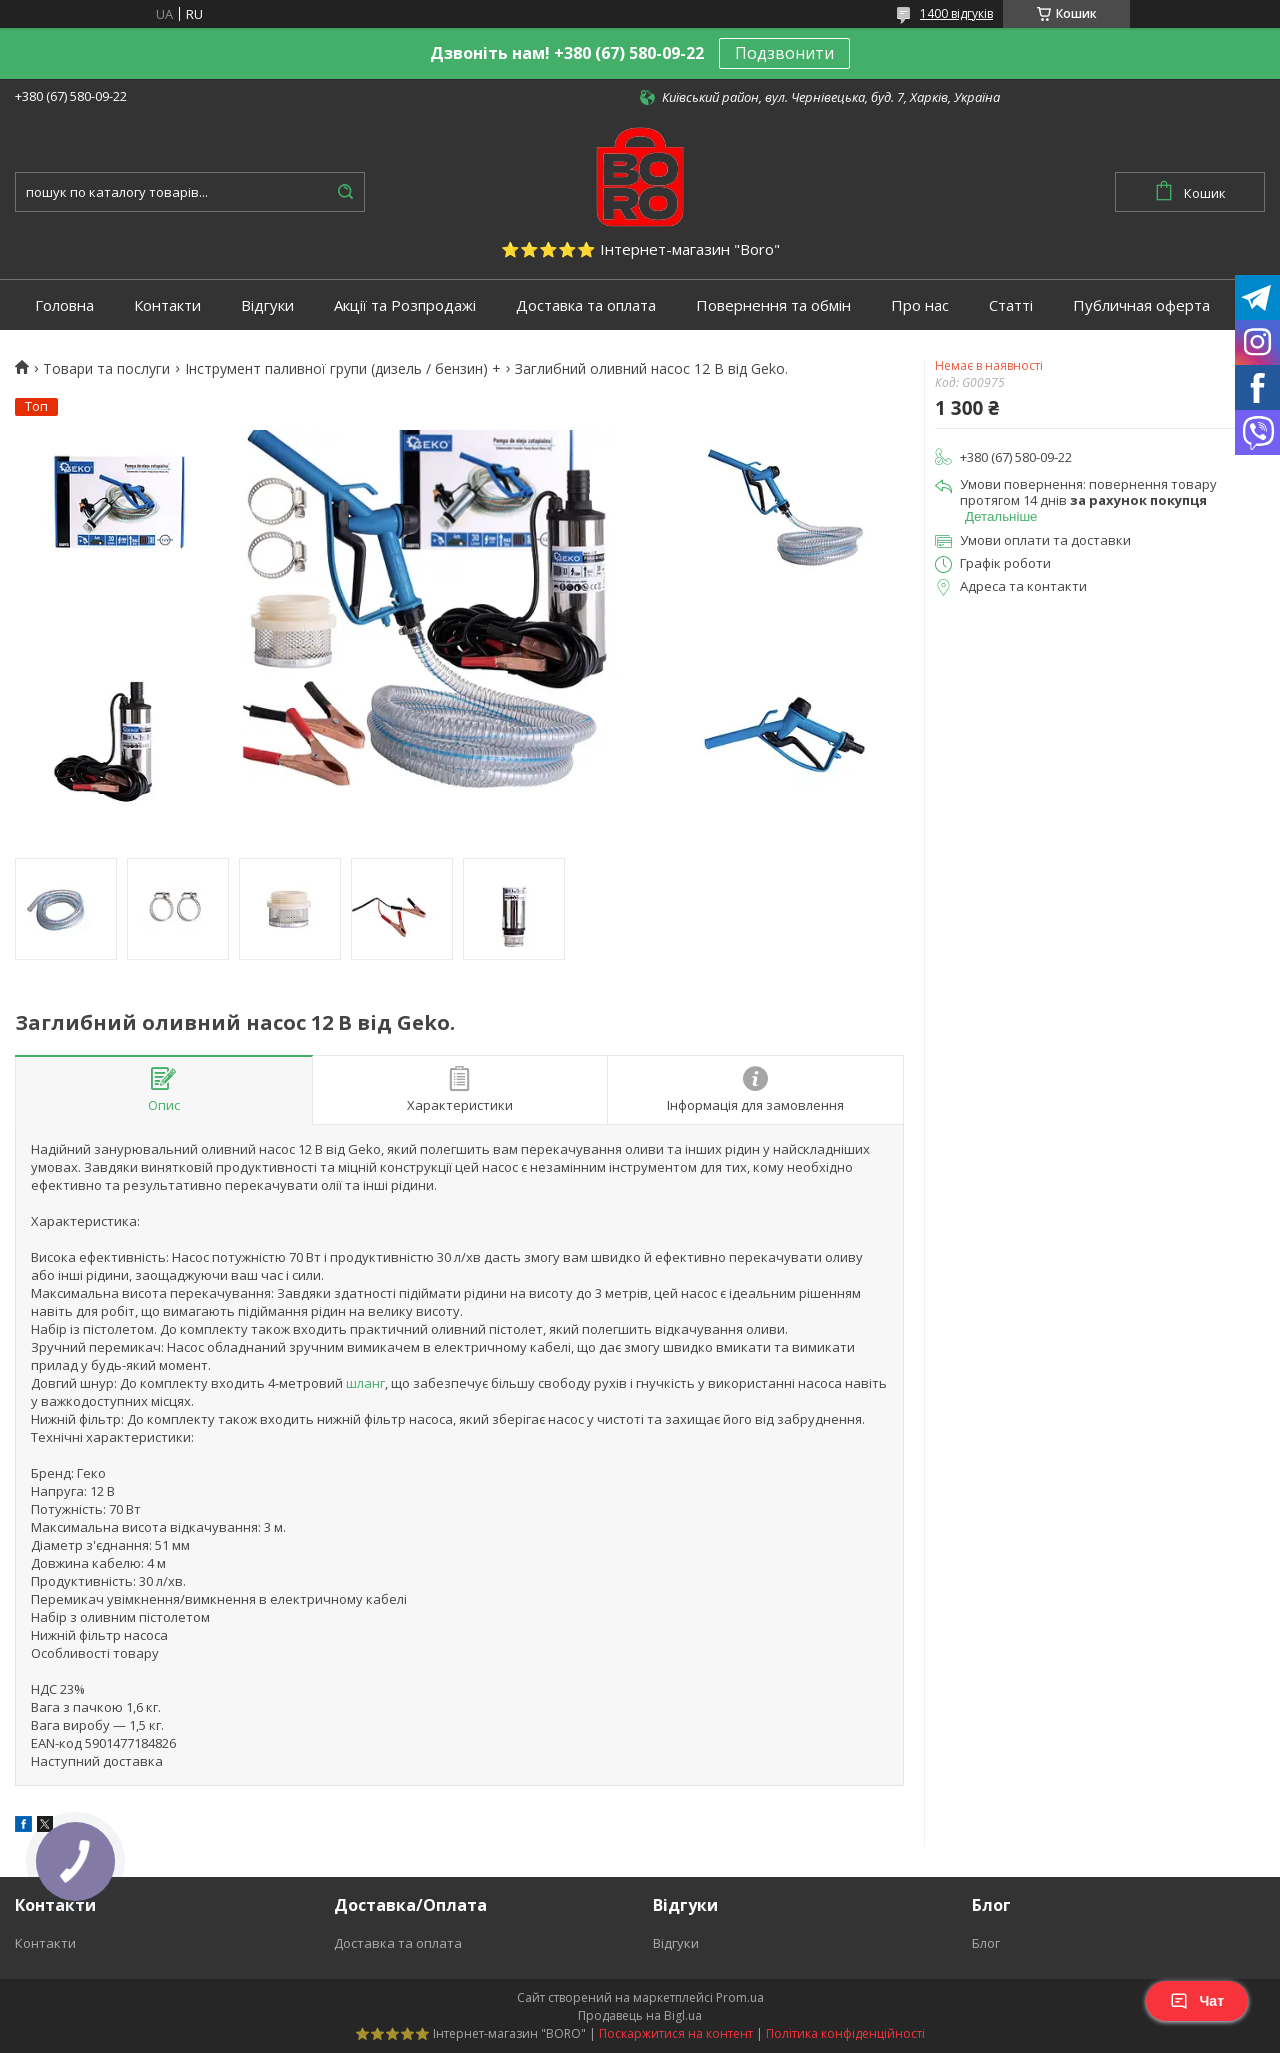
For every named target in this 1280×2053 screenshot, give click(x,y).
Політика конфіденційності (845, 2033)
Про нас (920, 305)
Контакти (167, 305)
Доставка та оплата (586, 305)
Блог (986, 1943)
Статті (1011, 305)
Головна (64, 305)
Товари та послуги (106, 369)
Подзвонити (784, 53)
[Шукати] (345, 192)
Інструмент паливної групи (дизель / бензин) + (343, 369)
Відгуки (267, 305)
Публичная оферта (1141, 305)
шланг (365, 1383)
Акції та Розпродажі (405, 305)
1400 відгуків (956, 13)
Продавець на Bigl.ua (640, 2015)
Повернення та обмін (773, 305)
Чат (1197, 2001)
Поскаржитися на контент (676, 2033)
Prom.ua (740, 1997)
